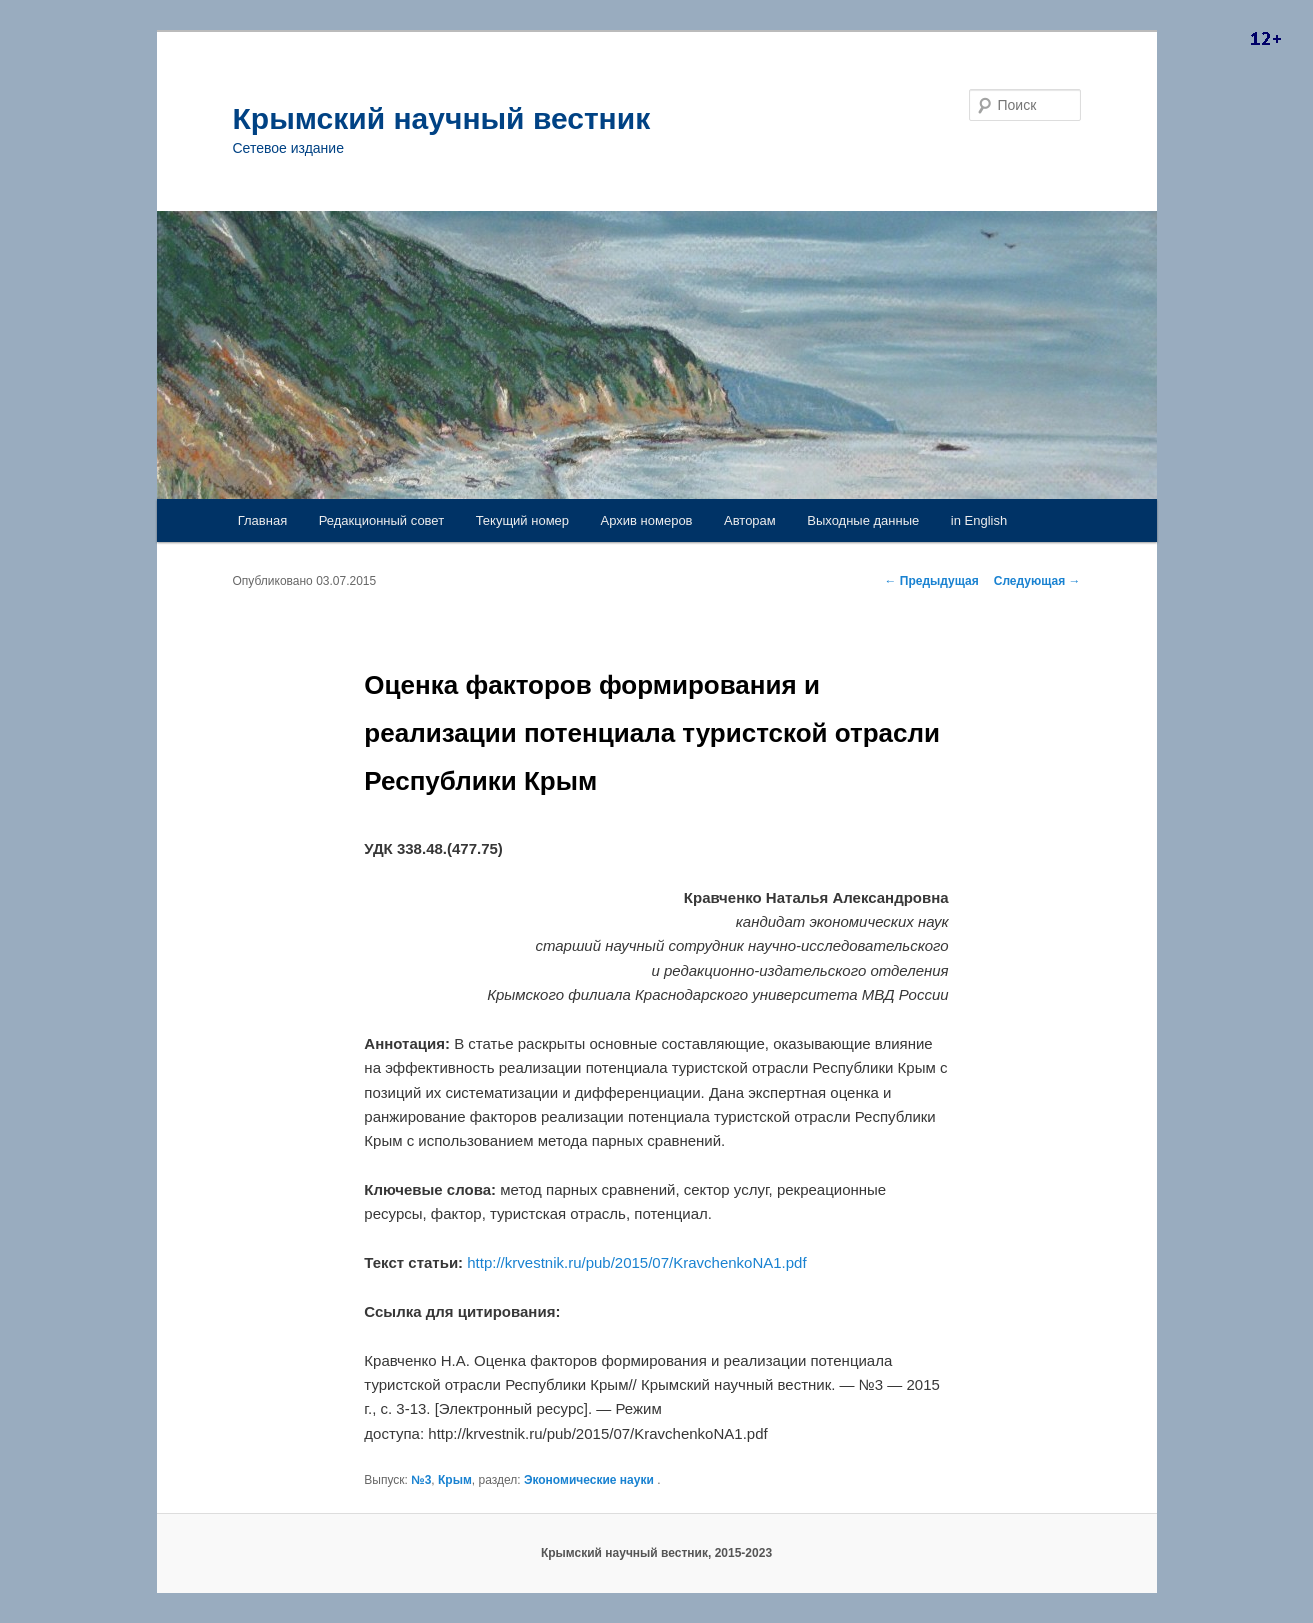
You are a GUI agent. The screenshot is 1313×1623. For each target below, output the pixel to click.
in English (979, 520)
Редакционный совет (381, 520)
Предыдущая (932, 581)
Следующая (1037, 581)
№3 (421, 1480)
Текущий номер (522, 520)
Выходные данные (863, 520)
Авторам (750, 520)
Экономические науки (589, 1480)
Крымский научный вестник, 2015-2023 (656, 1553)
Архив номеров (647, 520)
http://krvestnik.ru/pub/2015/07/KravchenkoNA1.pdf (636, 1262)
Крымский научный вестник (442, 118)
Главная (262, 520)
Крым (455, 1480)
